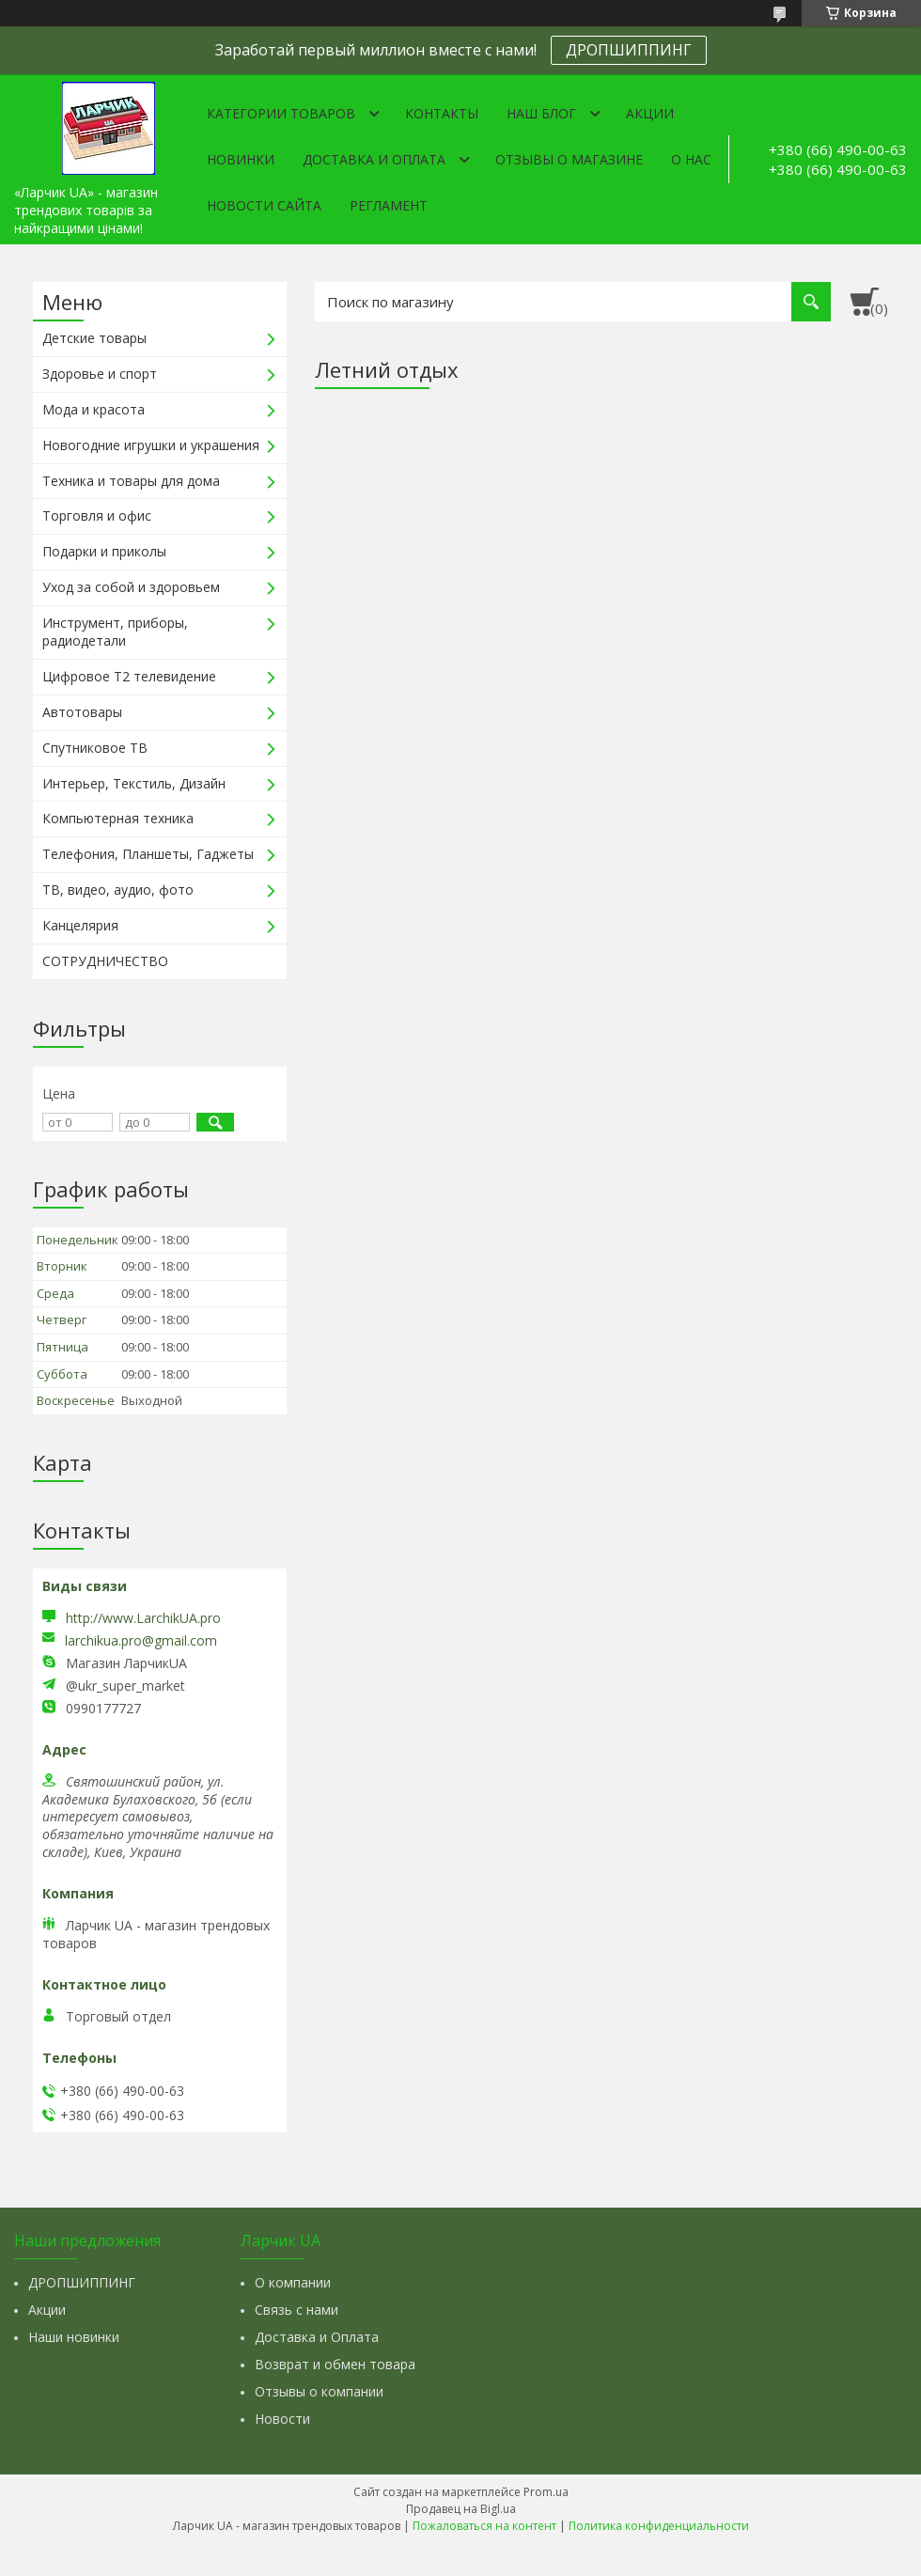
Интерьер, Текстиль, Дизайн (134, 783)
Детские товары (94, 338)
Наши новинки (73, 2337)
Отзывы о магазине (569, 159)
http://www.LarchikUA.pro (143, 1618)
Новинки (240, 159)
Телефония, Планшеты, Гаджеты (148, 854)
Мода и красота (93, 409)
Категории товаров (281, 113)
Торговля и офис (96, 515)
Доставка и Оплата (317, 2337)
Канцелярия (80, 925)
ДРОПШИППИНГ (629, 49)
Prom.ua (546, 2492)
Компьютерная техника (118, 818)
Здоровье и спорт (99, 373)
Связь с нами (296, 2309)
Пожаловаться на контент (484, 2526)
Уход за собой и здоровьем (131, 587)
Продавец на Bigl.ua (461, 2509)
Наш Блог (541, 113)
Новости (282, 2419)
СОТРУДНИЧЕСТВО (105, 961)
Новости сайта (264, 205)
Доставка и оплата (374, 159)
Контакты (441, 113)
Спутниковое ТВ (95, 748)
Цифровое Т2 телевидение (129, 676)
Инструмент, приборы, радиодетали (115, 631)
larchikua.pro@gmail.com (141, 1640)
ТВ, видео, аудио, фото (118, 889)
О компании (293, 2282)
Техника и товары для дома (131, 481)
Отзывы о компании (319, 2391)
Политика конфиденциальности (659, 2526)
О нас (691, 159)
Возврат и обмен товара (335, 2364)
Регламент (389, 205)
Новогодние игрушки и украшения (150, 445)
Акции (650, 113)
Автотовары (82, 712)
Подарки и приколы (104, 551)
